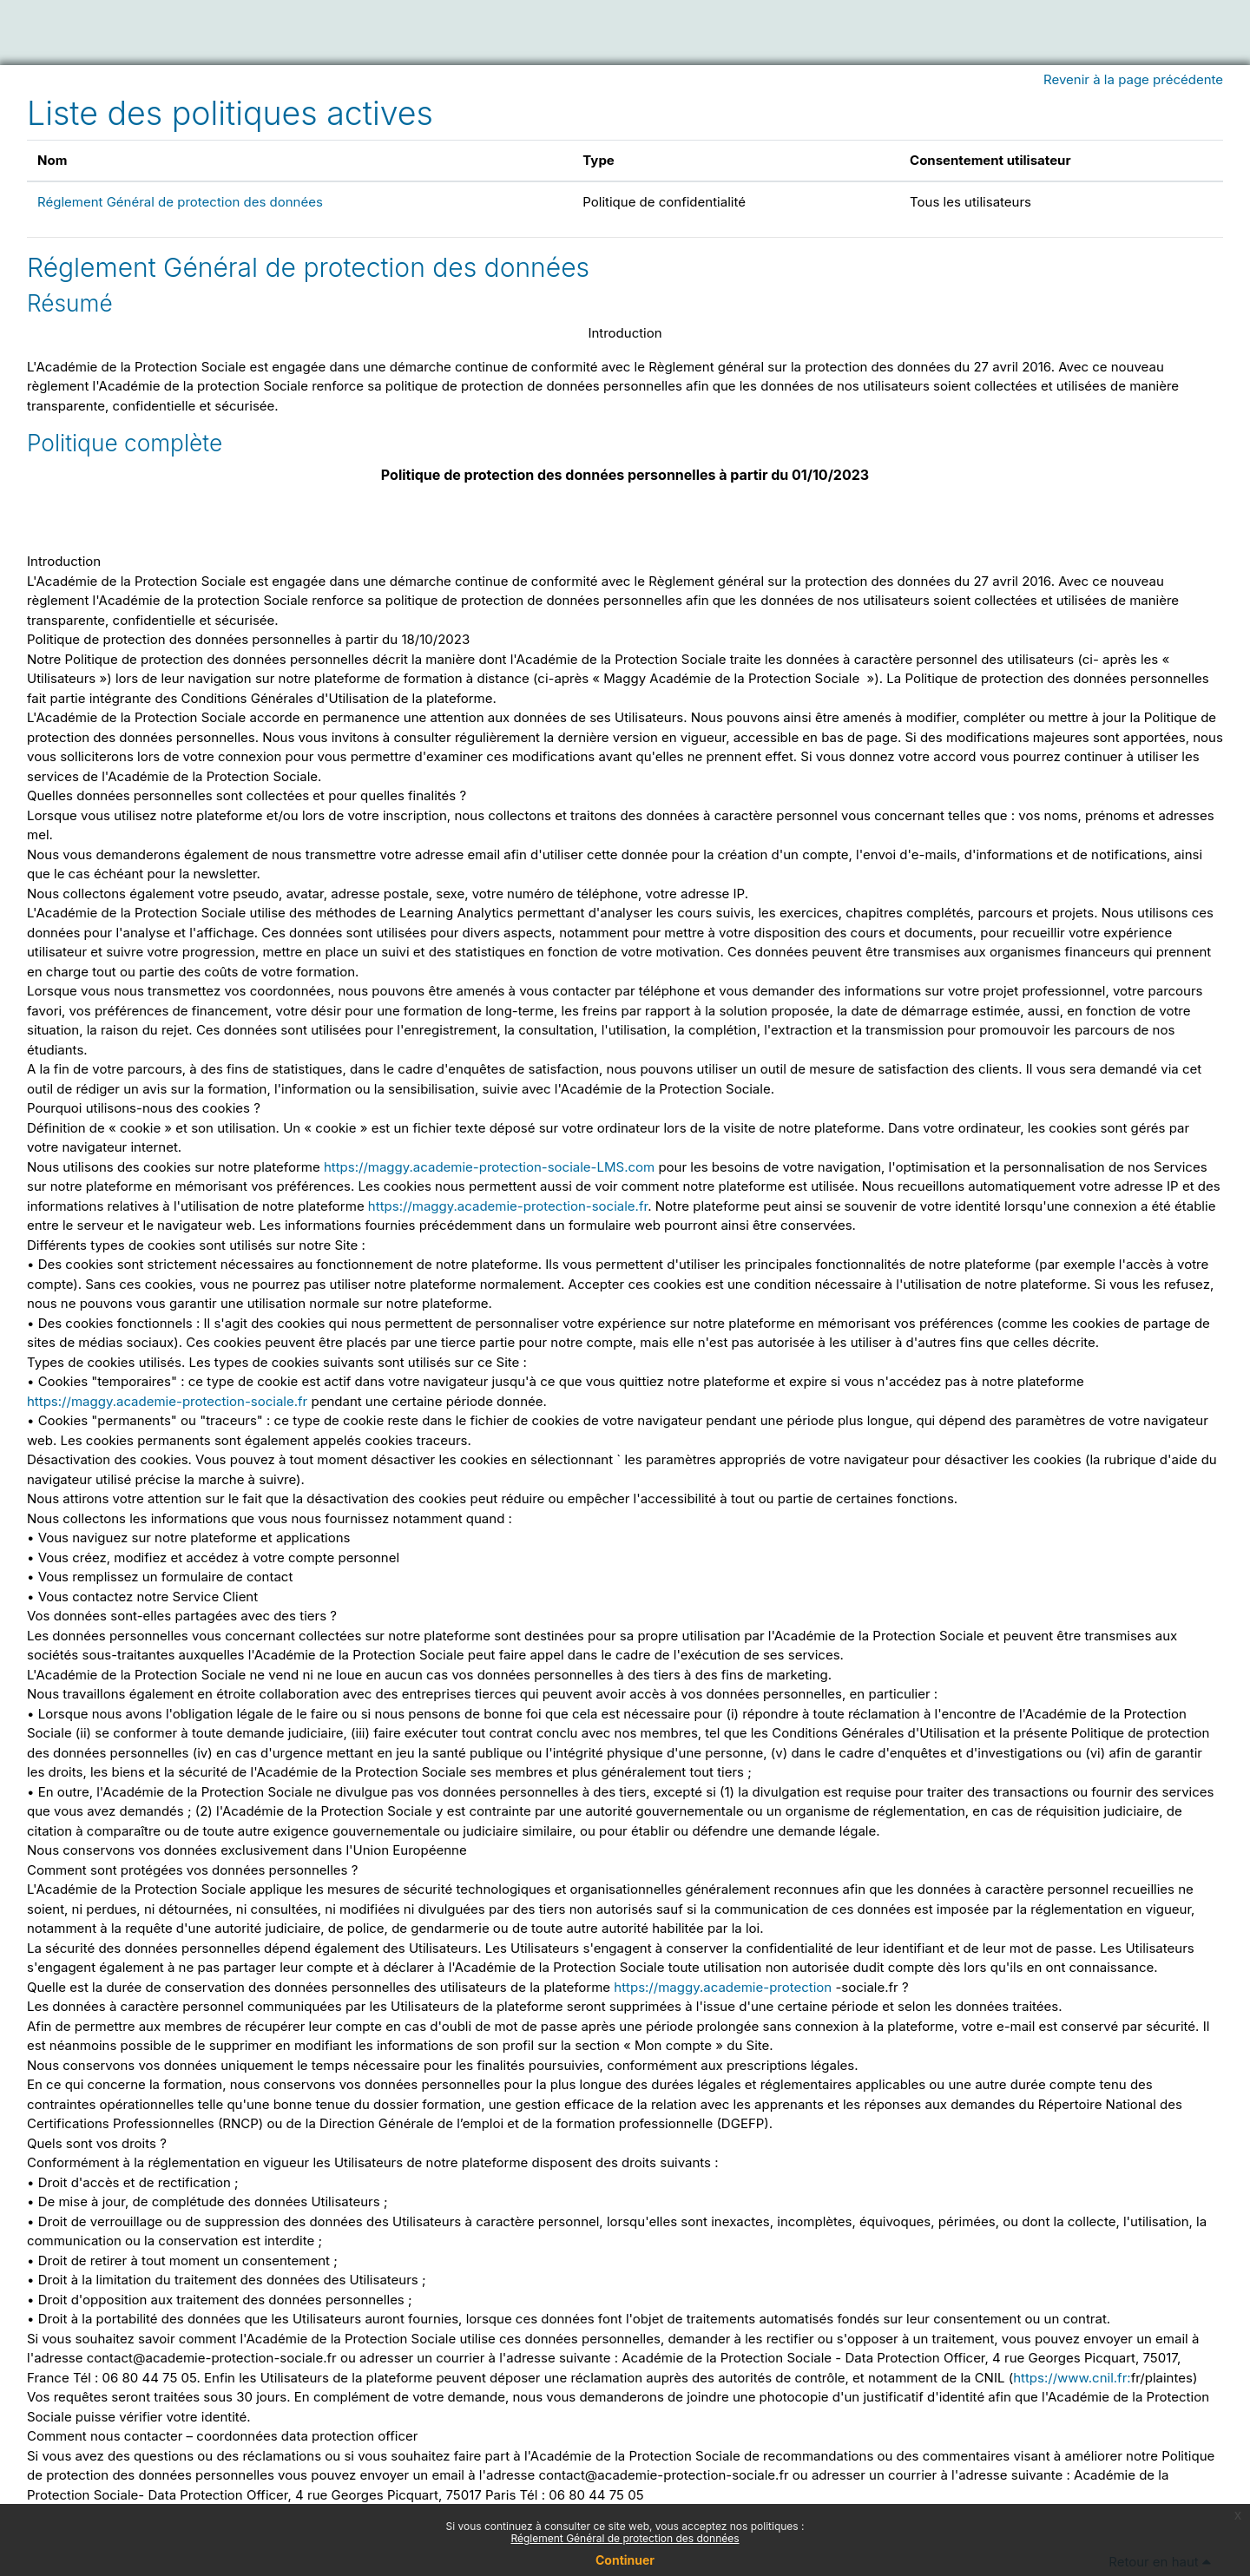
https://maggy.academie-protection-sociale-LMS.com (489, 1167)
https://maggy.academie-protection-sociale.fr (508, 1206)
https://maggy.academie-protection (723, 1987)
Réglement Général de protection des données (180, 202)
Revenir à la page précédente (1133, 79)
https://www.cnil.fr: (1072, 2377)
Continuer (625, 2560)
